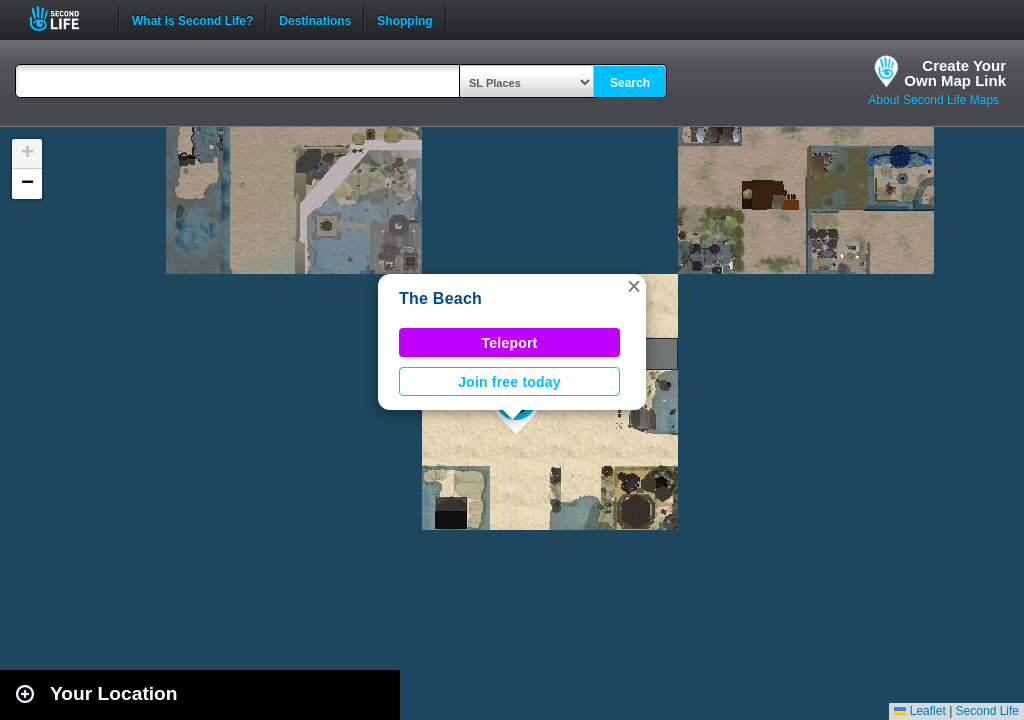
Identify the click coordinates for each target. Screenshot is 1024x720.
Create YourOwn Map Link (955, 73)
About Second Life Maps (933, 100)
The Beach (440, 298)
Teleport (510, 343)
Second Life (65, 18)
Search (630, 83)
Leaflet (919, 711)
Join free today (509, 382)
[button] (634, 286)
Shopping (404, 19)
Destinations (315, 19)
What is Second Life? (192, 19)
